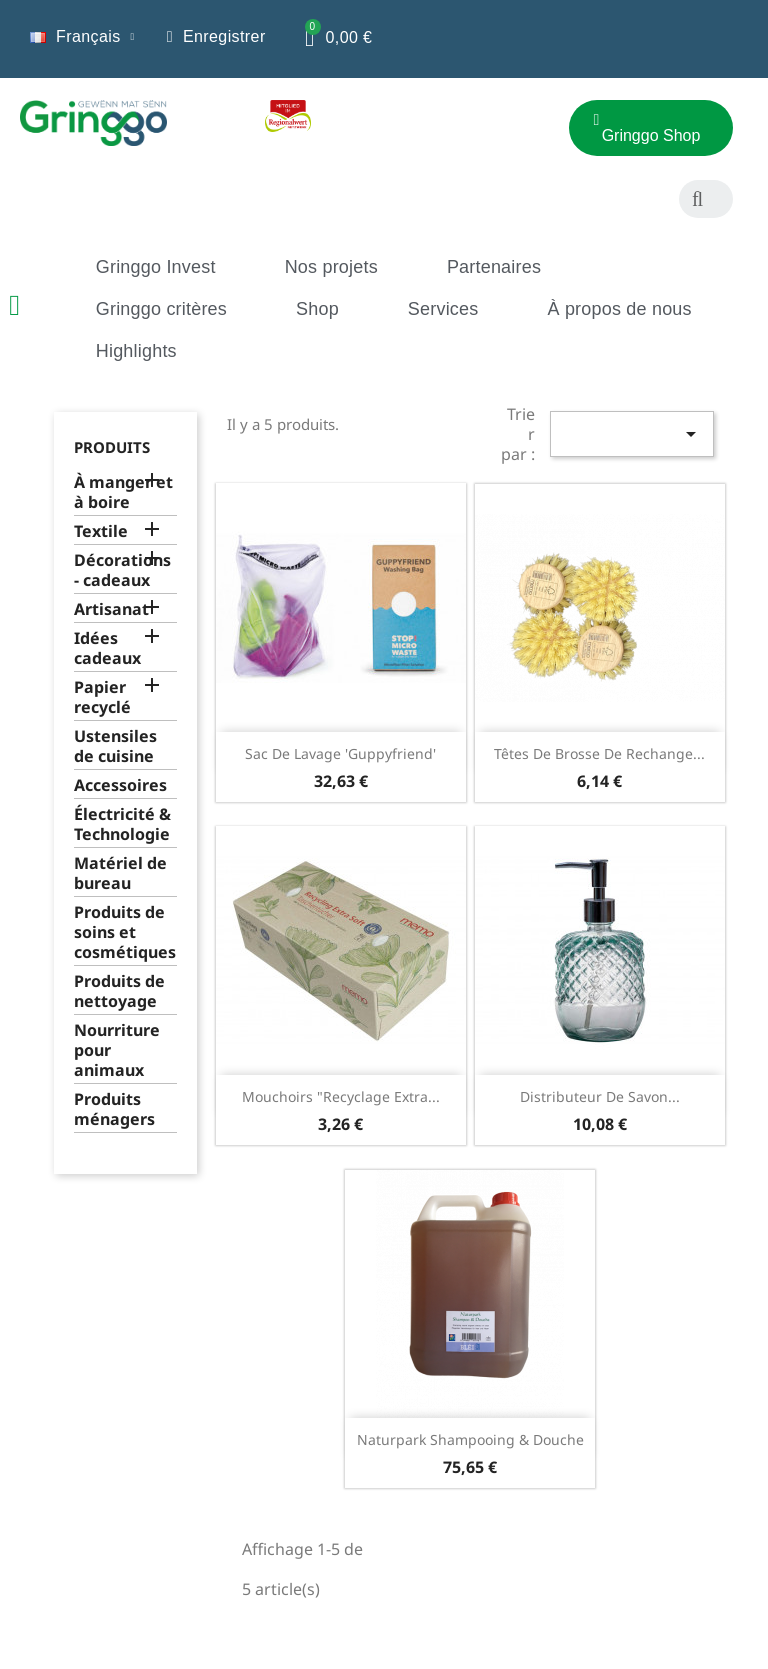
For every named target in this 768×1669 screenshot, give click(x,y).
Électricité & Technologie (122, 824)
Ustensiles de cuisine (115, 746)
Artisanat (111, 609)
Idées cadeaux (107, 648)
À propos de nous (619, 309)
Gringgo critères (161, 309)
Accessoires (120, 785)
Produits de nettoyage (119, 991)
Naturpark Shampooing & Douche (470, 1439)
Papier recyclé (102, 697)
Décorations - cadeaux (122, 570)
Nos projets (331, 267)
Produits (112, 447)
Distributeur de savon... (600, 1096)
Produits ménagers (114, 1109)
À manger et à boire (123, 492)
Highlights (136, 351)
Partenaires (494, 267)
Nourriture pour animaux (117, 1050)
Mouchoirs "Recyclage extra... (341, 1096)
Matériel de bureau (120, 873)
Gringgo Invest (156, 267)
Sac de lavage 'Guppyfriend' (340, 753)
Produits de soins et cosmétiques (125, 932)
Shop (317, 309)
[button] (468, 136)
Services (443, 309)
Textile (101, 531)
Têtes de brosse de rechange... (599, 753)
